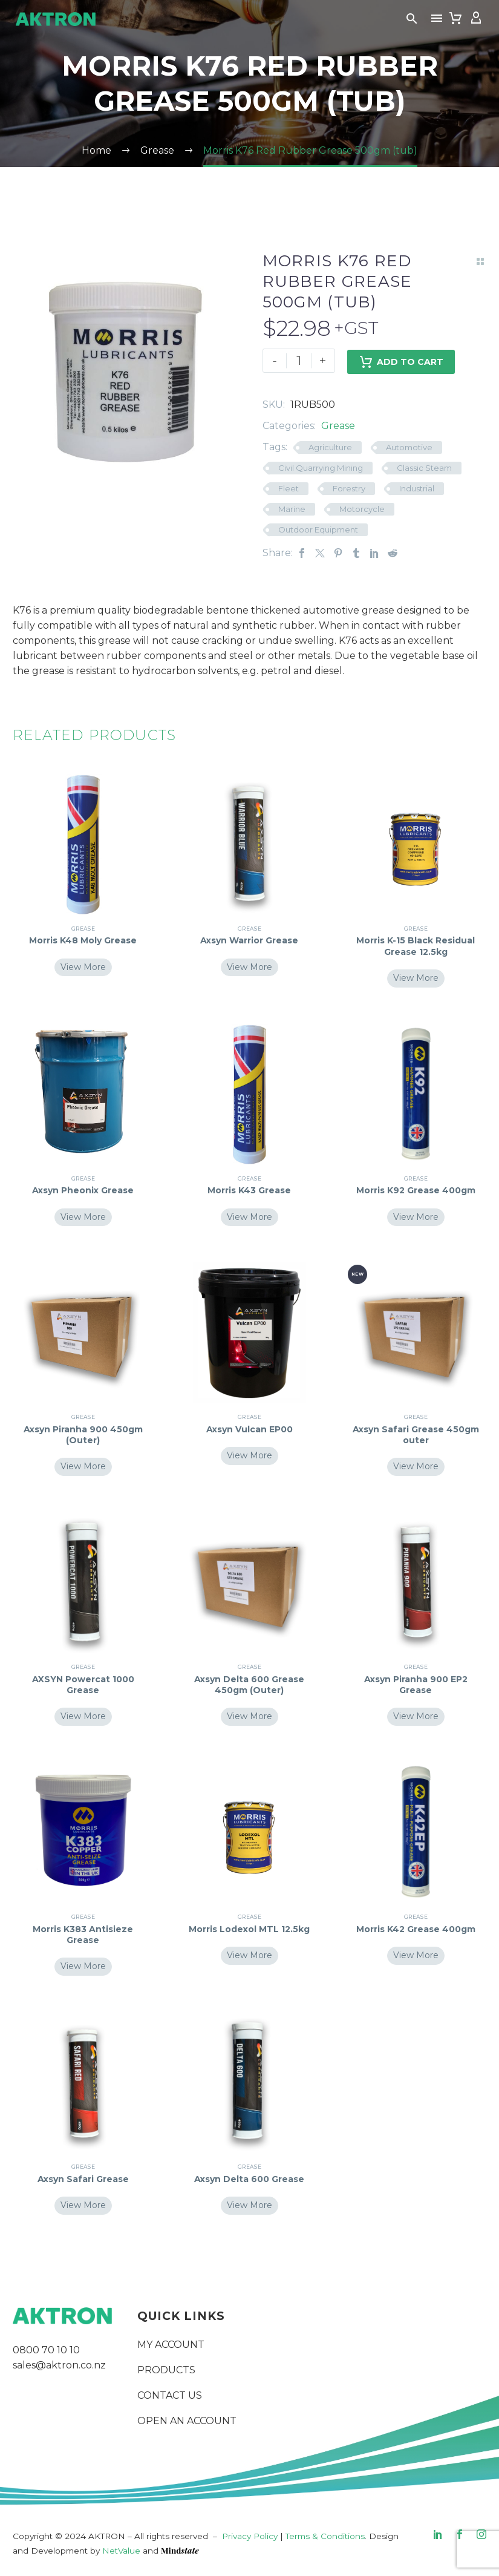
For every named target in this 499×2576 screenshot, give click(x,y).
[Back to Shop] (480, 261)
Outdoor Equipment (318, 529)
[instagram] (481, 2534)
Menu (436, 18)
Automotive (409, 447)
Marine (291, 509)
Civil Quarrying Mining (320, 468)
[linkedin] (438, 2534)
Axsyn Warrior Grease (249, 940)
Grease (338, 425)
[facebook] (460, 2534)
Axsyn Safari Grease (83, 2179)
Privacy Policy (250, 2536)
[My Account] (476, 18)
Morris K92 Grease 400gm (415, 1190)
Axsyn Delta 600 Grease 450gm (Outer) (249, 1685)
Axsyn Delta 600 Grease (249, 2179)
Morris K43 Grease (249, 1190)
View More (83, 967)
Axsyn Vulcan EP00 (249, 1429)
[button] (412, 18)
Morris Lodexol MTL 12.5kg (249, 1929)
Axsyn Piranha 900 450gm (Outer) (83, 1435)
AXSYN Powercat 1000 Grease (83, 1685)
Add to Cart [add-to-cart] (401, 361)
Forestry (349, 488)
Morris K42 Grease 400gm (415, 1929)
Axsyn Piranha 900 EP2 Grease (416, 1685)
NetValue (121, 2550)
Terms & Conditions (325, 2536)
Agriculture (330, 447)
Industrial (416, 488)
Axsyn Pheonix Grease (83, 1190)
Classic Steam (424, 468)
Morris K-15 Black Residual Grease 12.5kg (415, 946)
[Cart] (455, 18)
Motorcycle (362, 509)
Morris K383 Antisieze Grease (83, 1934)
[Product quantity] (299, 360)
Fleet (288, 488)
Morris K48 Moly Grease (83, 940)
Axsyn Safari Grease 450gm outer (416, 1435)
